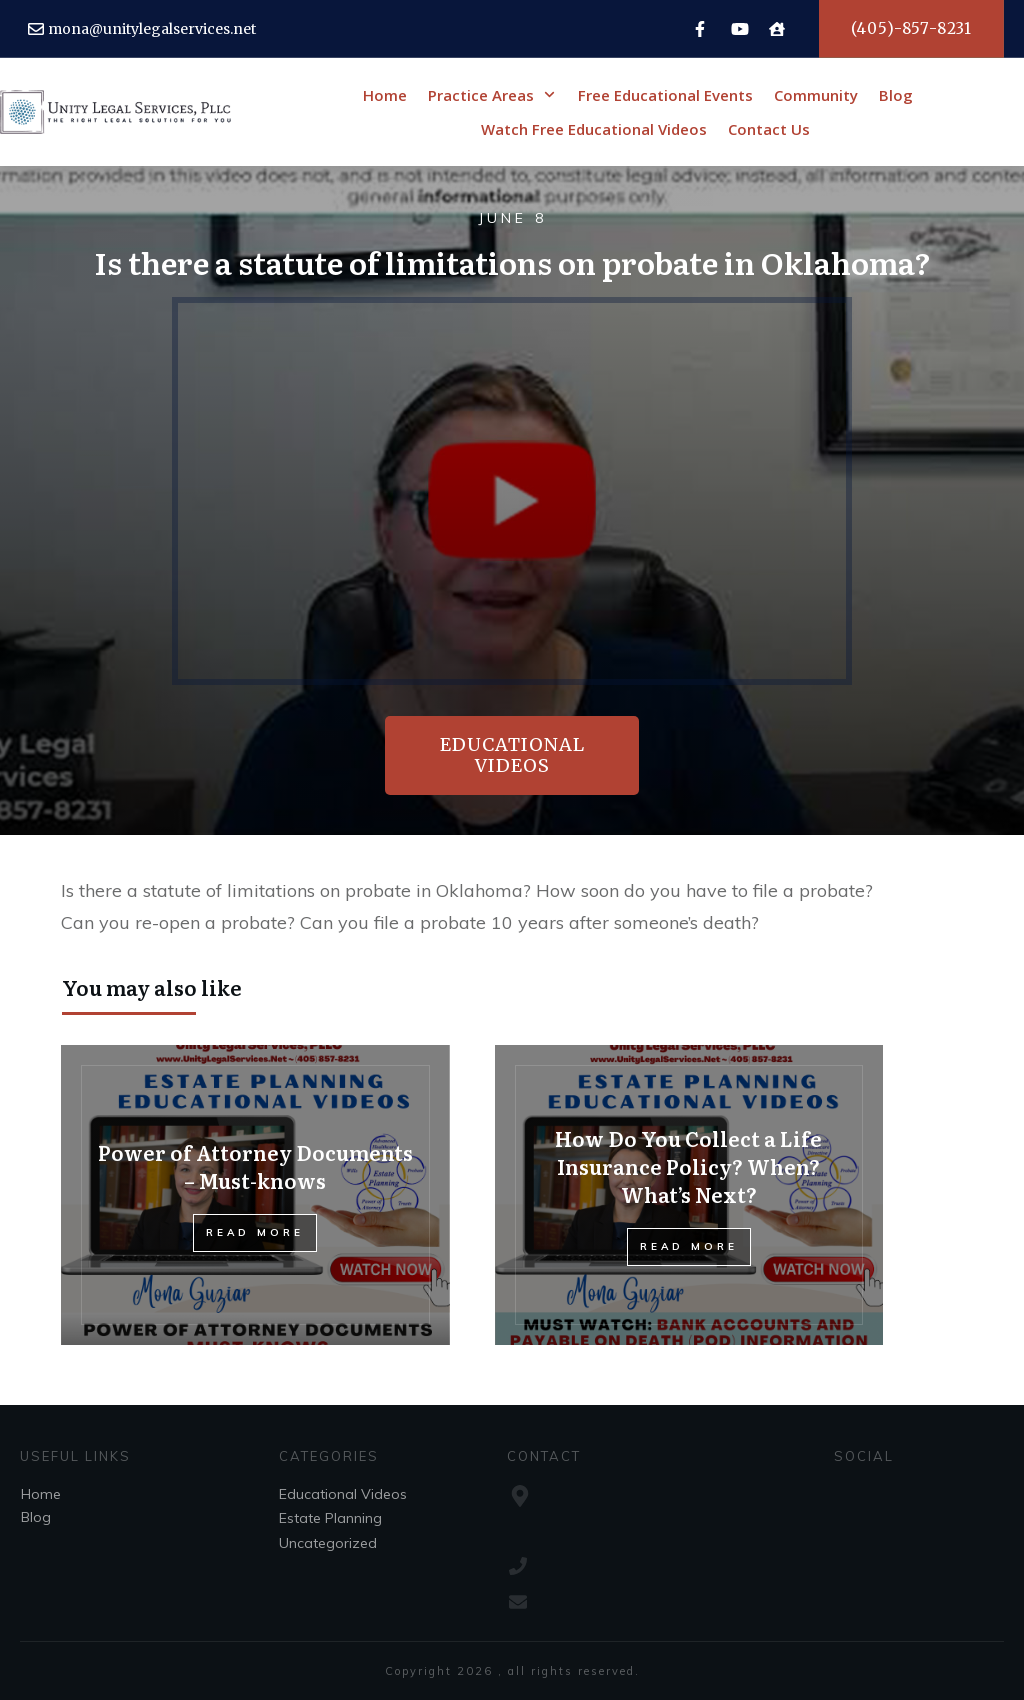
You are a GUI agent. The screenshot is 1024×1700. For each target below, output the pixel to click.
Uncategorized (328, 1543)
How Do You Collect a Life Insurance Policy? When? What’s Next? (688, 1166)
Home (41, 1494)
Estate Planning (330, 1518)
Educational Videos (343, 1494)
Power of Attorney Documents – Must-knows (255, 1166)
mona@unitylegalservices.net (152, 29)
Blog (36, 1517)
